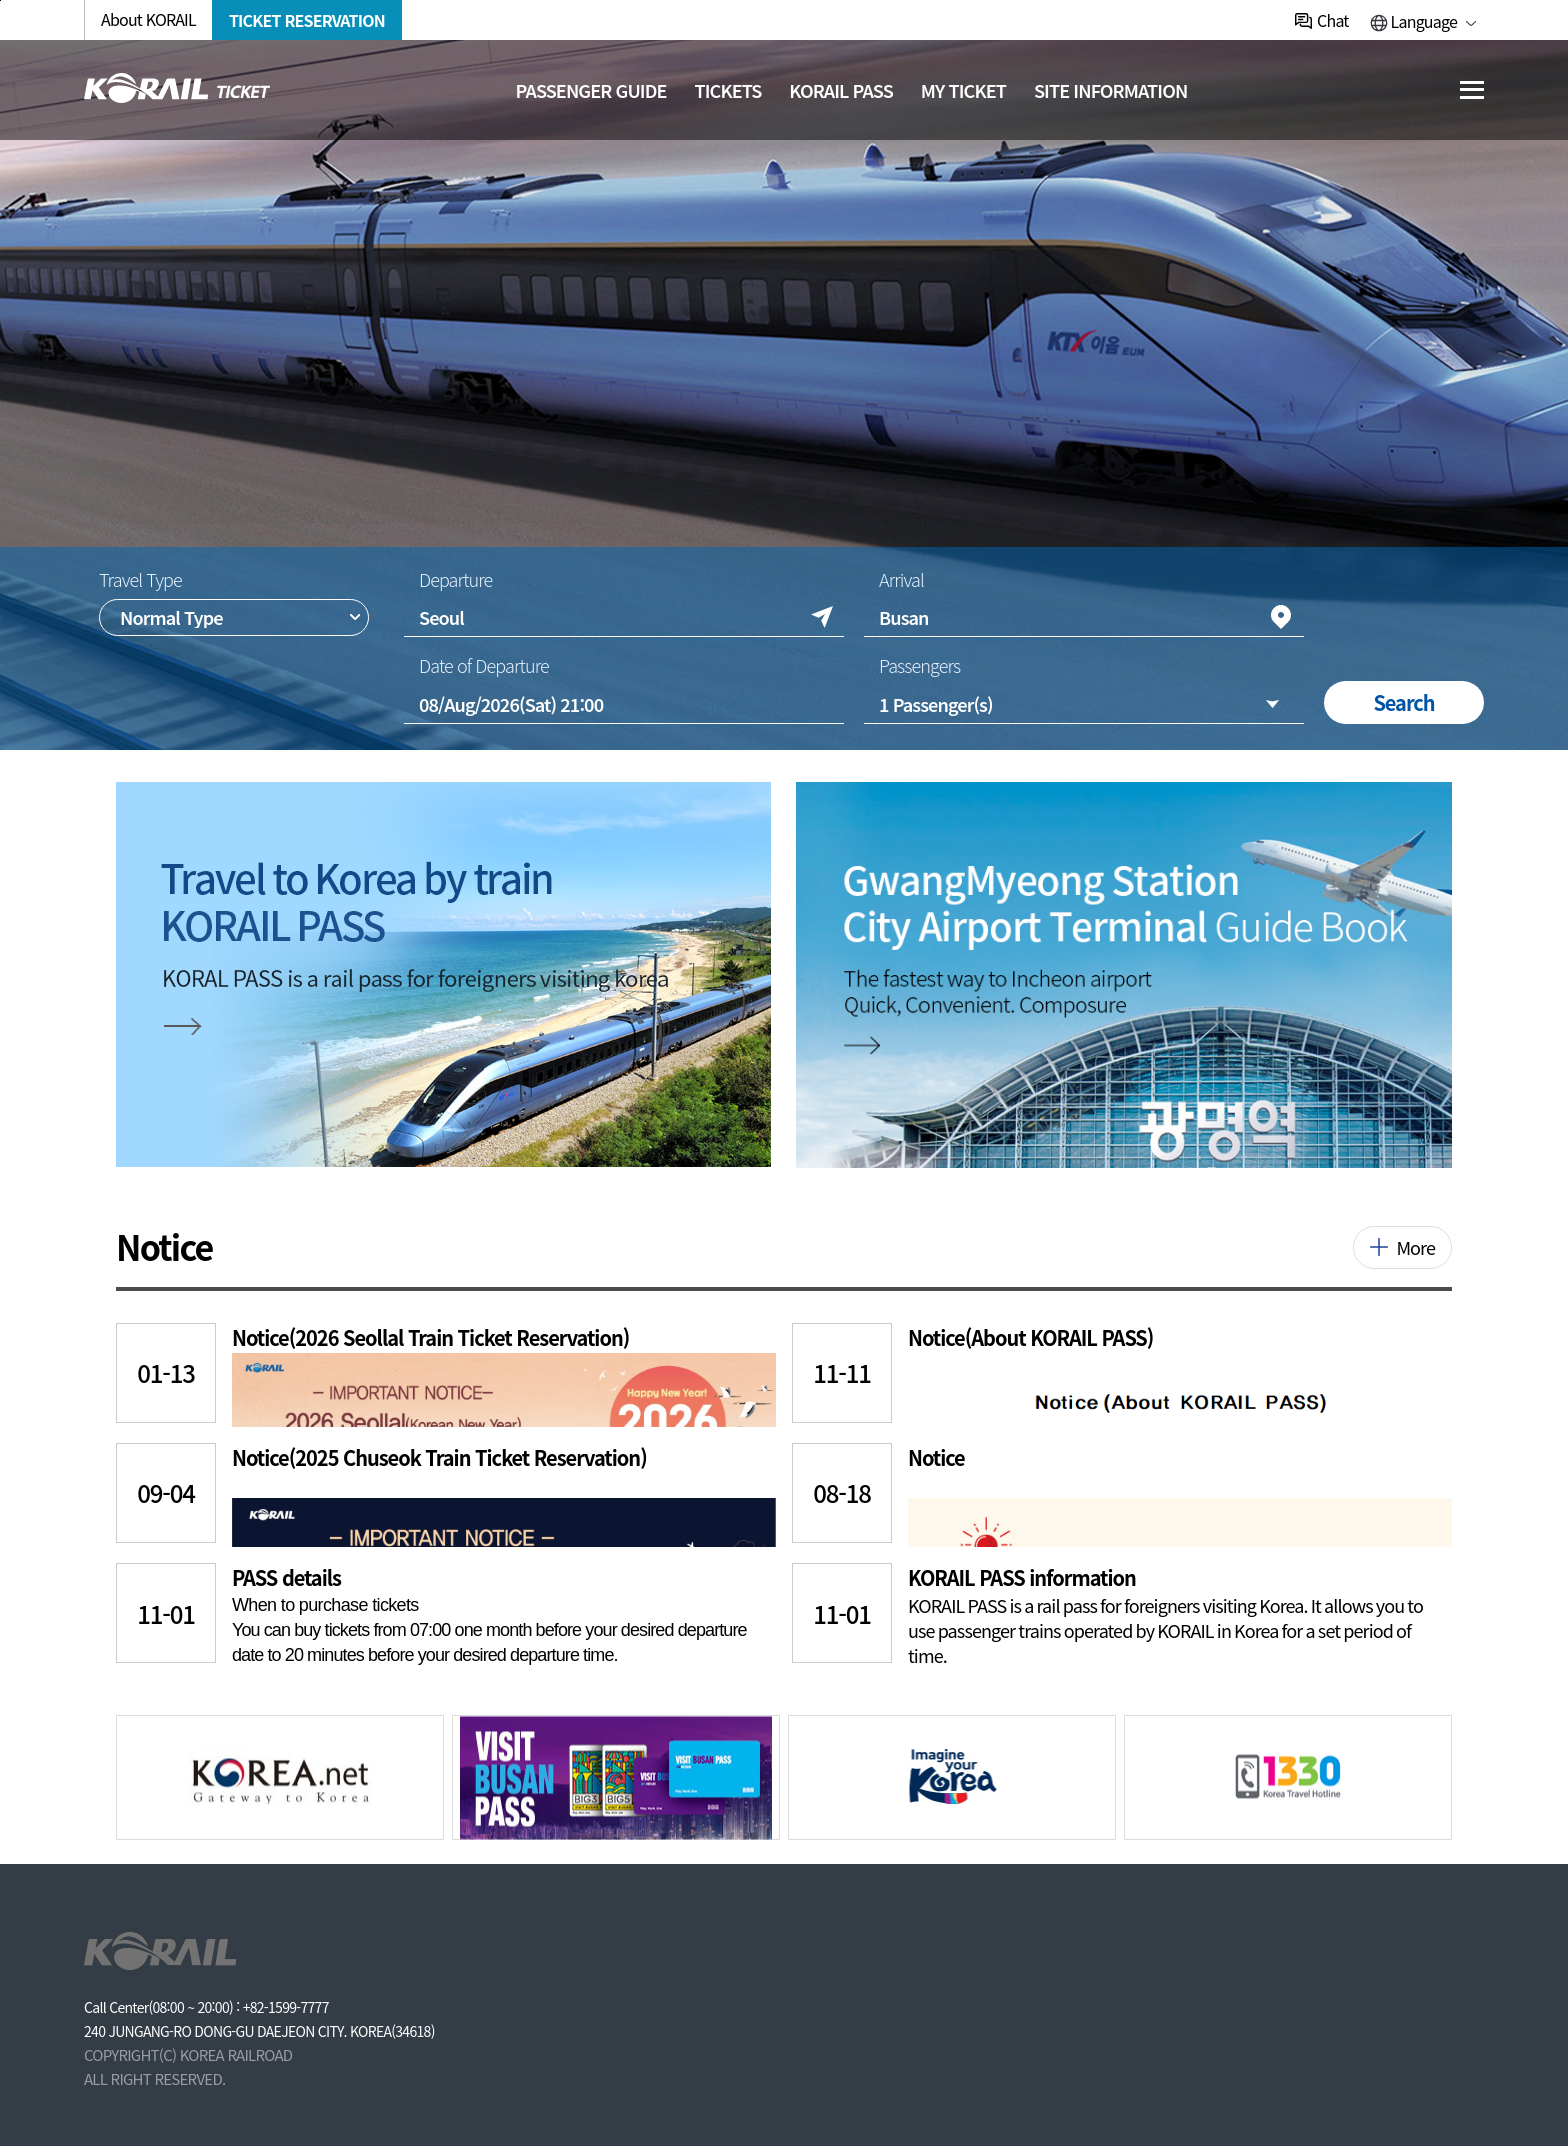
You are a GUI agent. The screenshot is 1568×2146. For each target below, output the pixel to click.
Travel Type (140, 579)
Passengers (919, 665)
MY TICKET (963, 90)
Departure (455, 579)
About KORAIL (148, 19)
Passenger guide (591, 90)
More (1415, 1247)
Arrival (901, 579)
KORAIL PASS (840, 90)
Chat (1332, 20)
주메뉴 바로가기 (0, 0)
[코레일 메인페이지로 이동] (177, 88)
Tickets (728, 90)
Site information (1111, 90)
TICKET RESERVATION (307, 20)
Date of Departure (484, 665)
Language (1424, 21)
